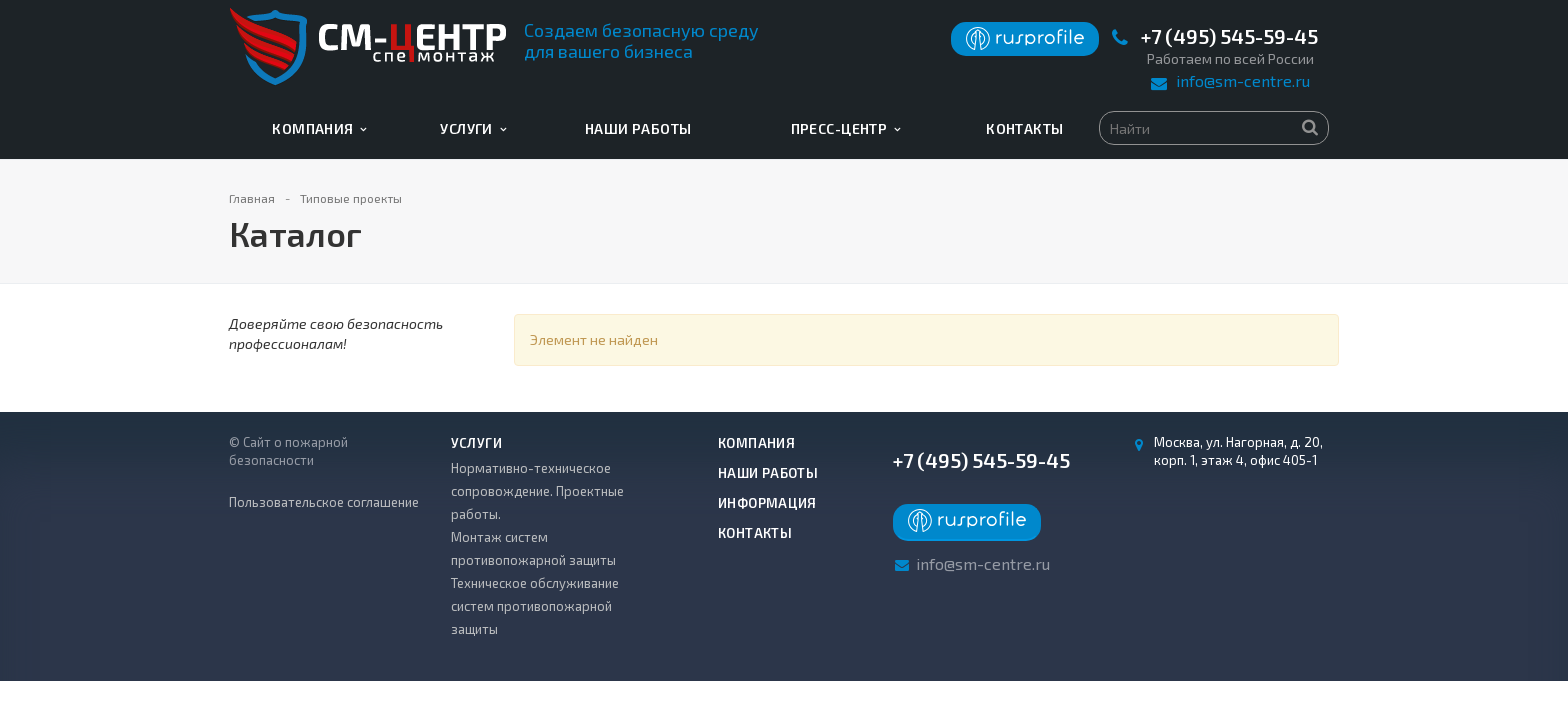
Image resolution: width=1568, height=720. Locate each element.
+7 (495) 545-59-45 (1229, 36)
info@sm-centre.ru (1243, 80)
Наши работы (638, 128)
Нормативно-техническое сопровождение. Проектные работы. (537, 491)
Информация (767, 503)
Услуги (473, 129)
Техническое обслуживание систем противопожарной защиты (535, 606)
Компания (319, 129)
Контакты (1024, 128)
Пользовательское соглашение (324, 502)
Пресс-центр (846, 129)
